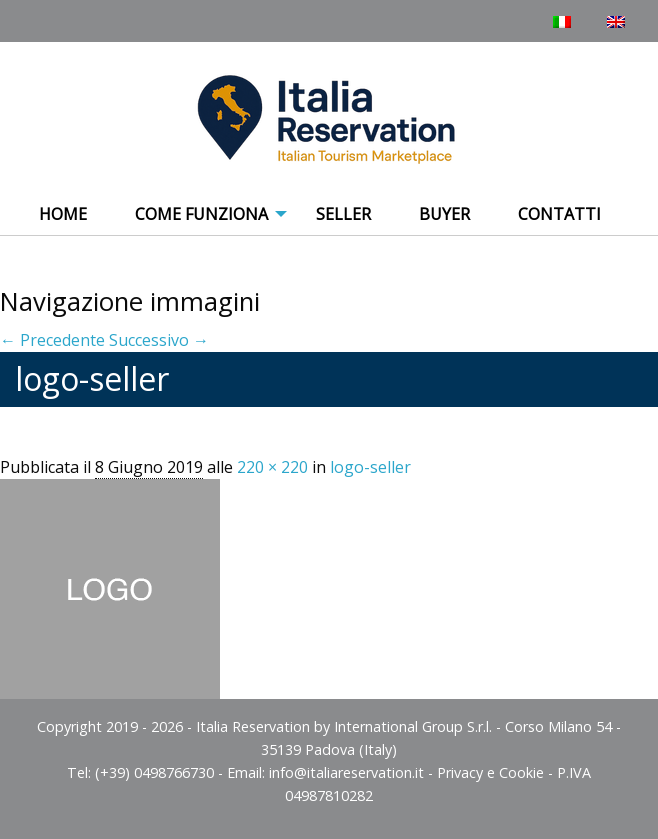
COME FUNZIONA (201, 214)
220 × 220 (272, 467)
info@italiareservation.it (346, 772)
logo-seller (370, 467)
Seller (343, 214)
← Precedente (52, 340)
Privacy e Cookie (490, 772)
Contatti (559, 214)
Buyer (444, 214)
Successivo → (159, 340)
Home (63, 214)
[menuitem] (63, 215)
